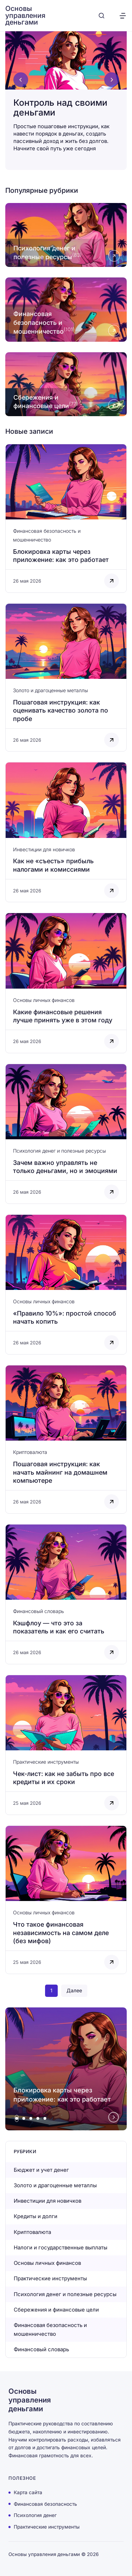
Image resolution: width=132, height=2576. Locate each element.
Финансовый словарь (38, 1611)
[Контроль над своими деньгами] (66, 97)
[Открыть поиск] (101, 15)
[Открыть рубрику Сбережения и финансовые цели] (66, 384)
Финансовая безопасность (45, 2503)
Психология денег (35, 2515)
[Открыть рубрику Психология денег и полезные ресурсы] (66, 235)
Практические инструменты (46, 1762)
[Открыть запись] (66, 518)
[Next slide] (111, 79)
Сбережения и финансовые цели (56, 2309)
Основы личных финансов (44, 1000)
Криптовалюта (30, 1452)
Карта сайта (28, 2492)
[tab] (16, 2118)
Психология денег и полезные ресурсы (59, 1151)
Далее (74, 1990)
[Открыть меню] (123, 15)
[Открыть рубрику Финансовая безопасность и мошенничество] (66, 309)
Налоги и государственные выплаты (60, 2247)
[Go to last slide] (20, 79)
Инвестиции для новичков (44, 849)
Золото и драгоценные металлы (50, 690)
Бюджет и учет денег (41, 2170)
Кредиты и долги (35, 2216)
